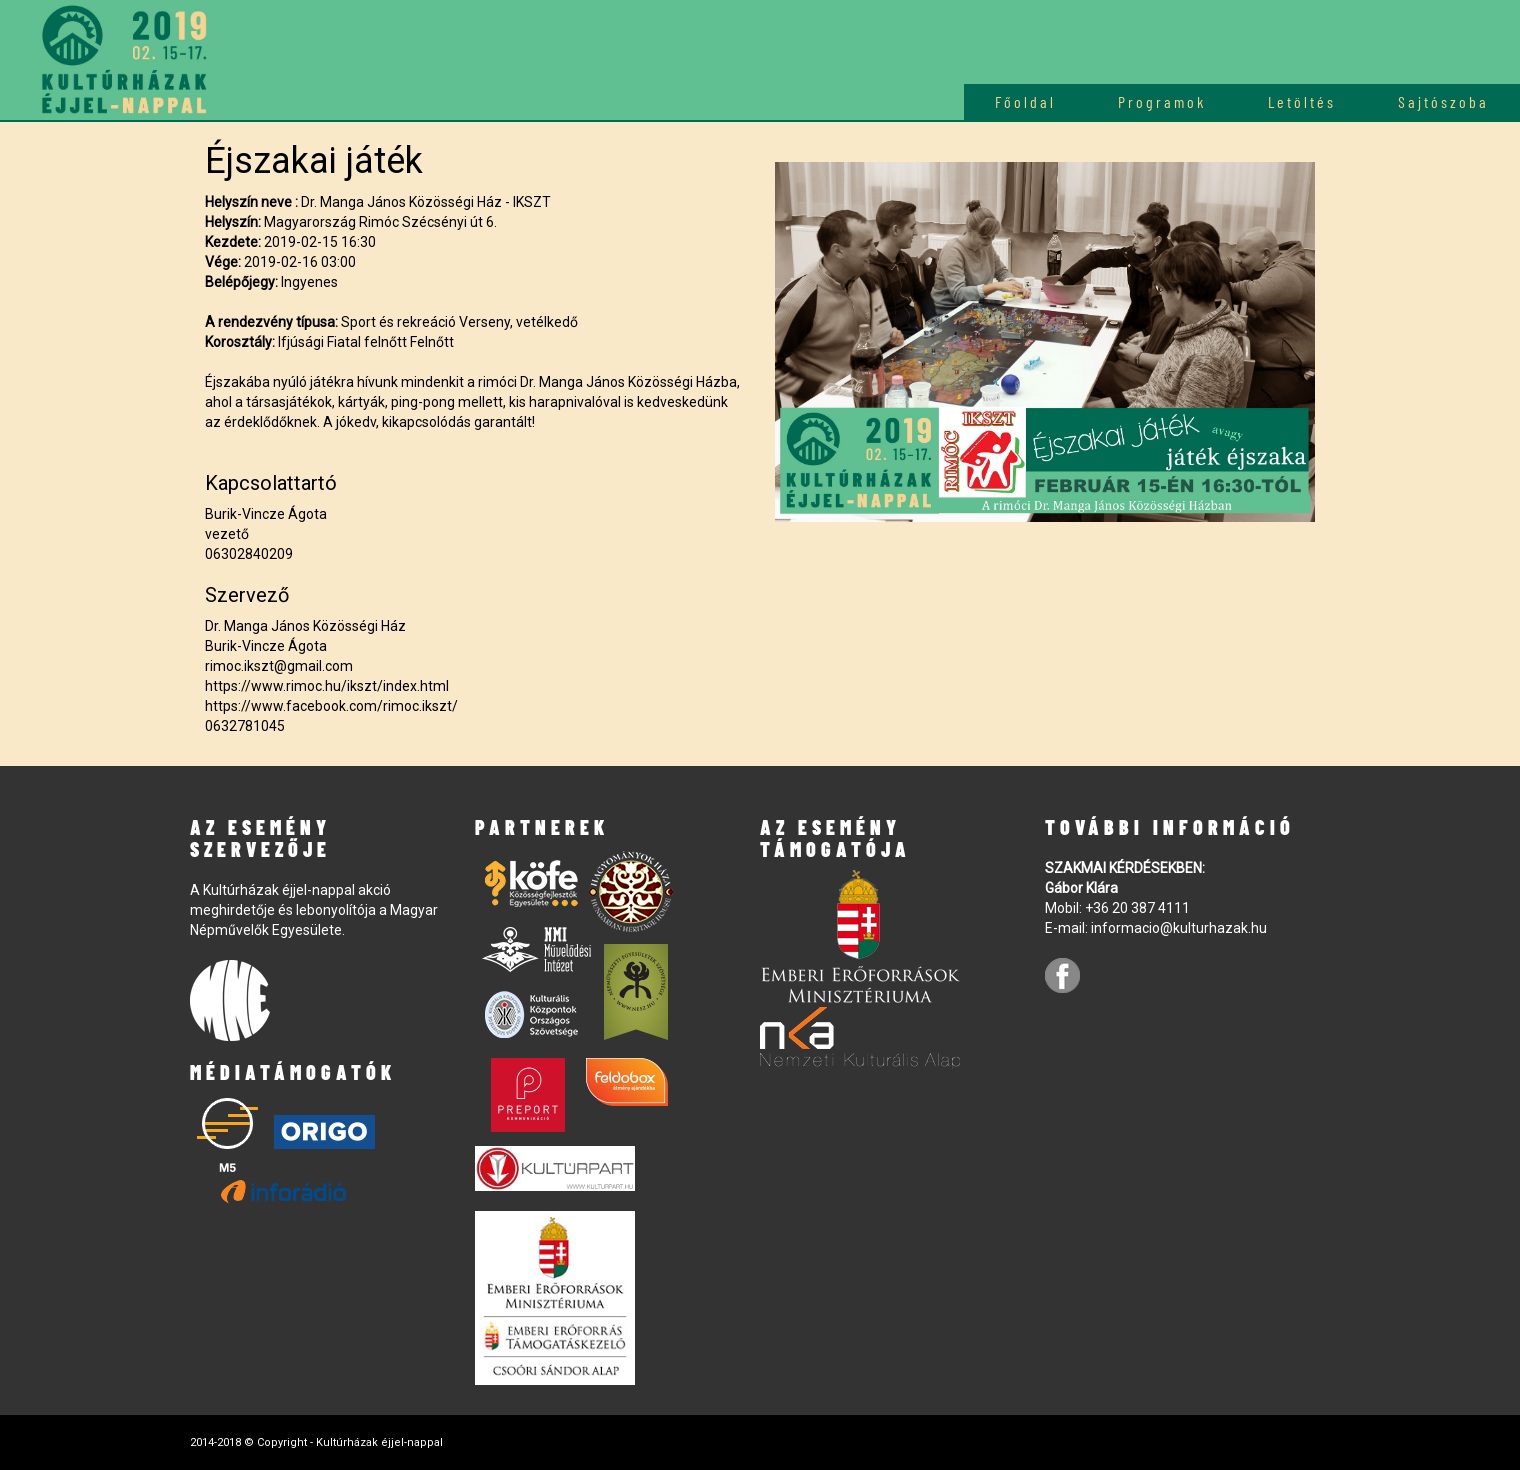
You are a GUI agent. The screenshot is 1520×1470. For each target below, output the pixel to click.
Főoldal (1025, 101)
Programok (1162, 101)
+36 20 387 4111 (1137, 908)
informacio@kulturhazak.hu (1179, 928)
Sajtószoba (1443, 101)
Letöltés (1302, 101)
